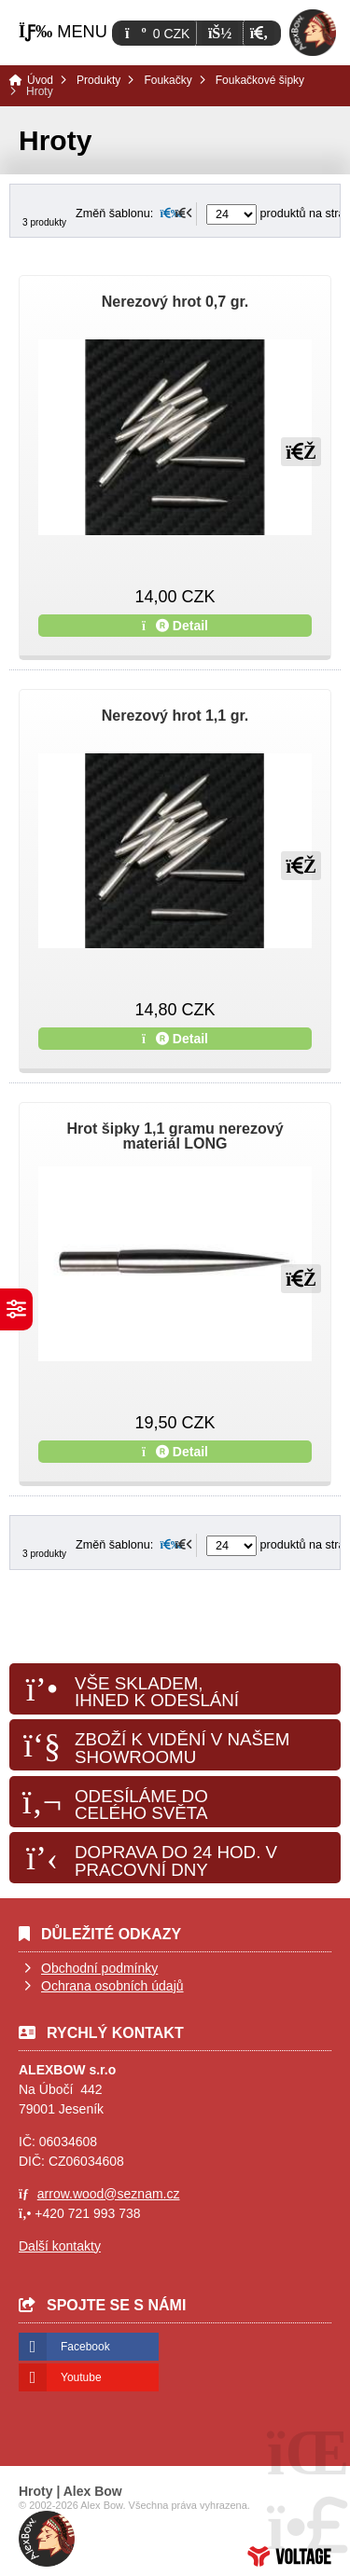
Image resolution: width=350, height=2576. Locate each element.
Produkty (98, 80)
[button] (259, 33)
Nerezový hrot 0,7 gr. (175, 302)
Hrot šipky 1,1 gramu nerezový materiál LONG (174, 1136)
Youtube (81, 2377)
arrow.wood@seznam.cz (108, 2193)
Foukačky (167, 80)
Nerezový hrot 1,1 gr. (175, 715)
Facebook (85, 2346)
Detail (175, 625)
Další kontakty (60, 2246)
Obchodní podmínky (99, 1968)
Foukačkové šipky (260, 80)
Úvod (312, 32)
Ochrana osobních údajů (112, 1985)
